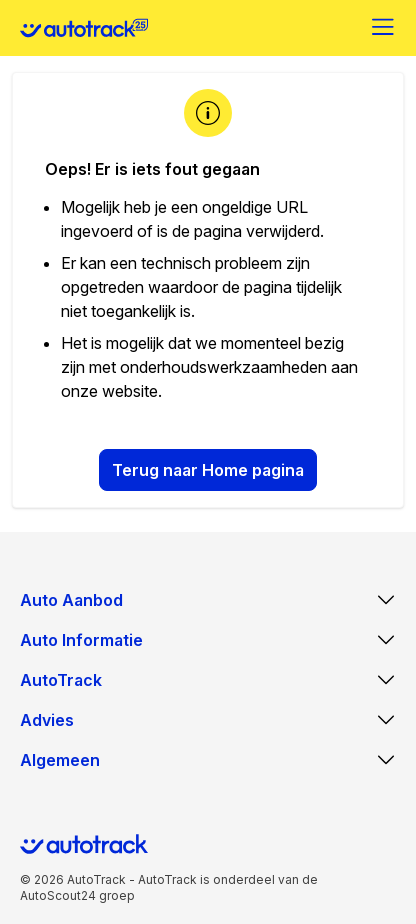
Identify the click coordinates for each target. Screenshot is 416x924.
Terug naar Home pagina (208, 470)
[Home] (84, 28)
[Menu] (384, 28)
